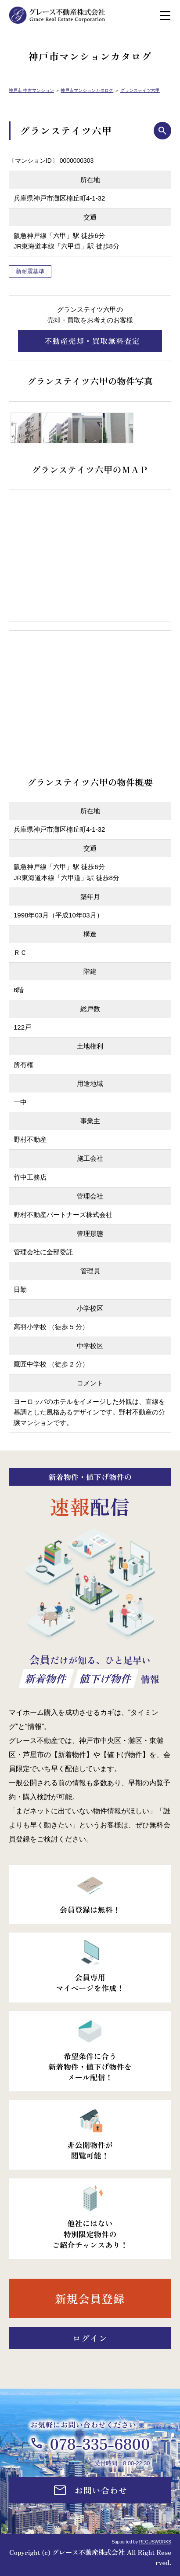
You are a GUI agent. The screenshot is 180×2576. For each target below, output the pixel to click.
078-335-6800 (100, 2443)
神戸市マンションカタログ (87, 90)
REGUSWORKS (155, 2541)
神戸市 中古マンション (31, 90)
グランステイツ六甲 (140, 90)
